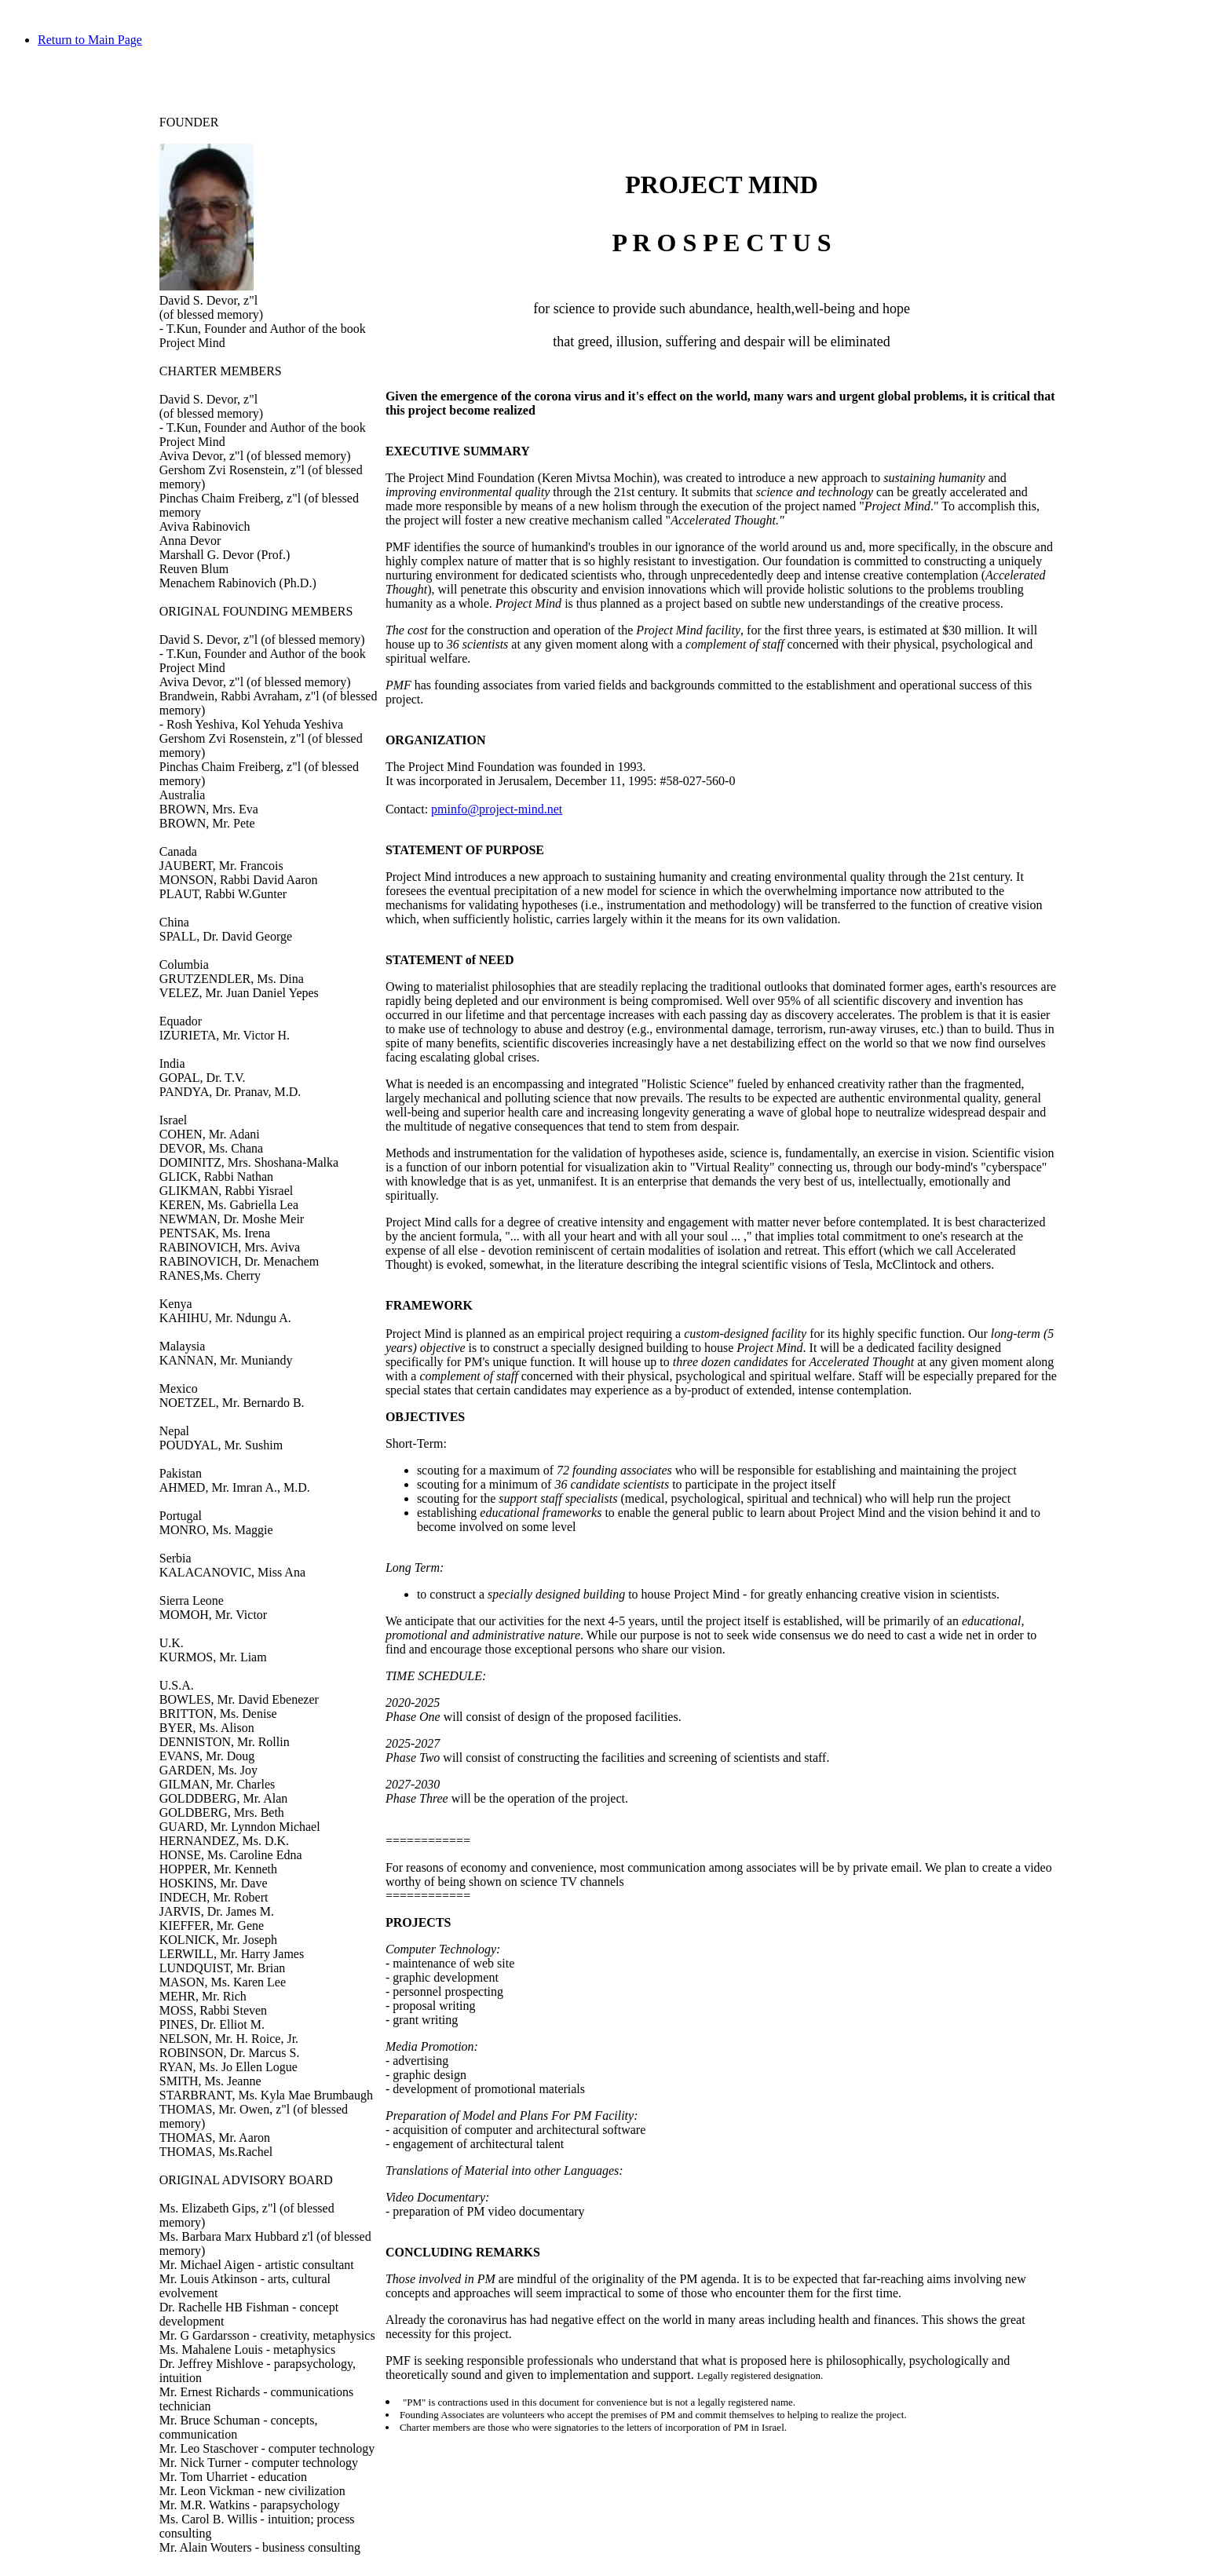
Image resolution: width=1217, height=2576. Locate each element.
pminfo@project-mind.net (496, 809)
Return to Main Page (90, 39)
